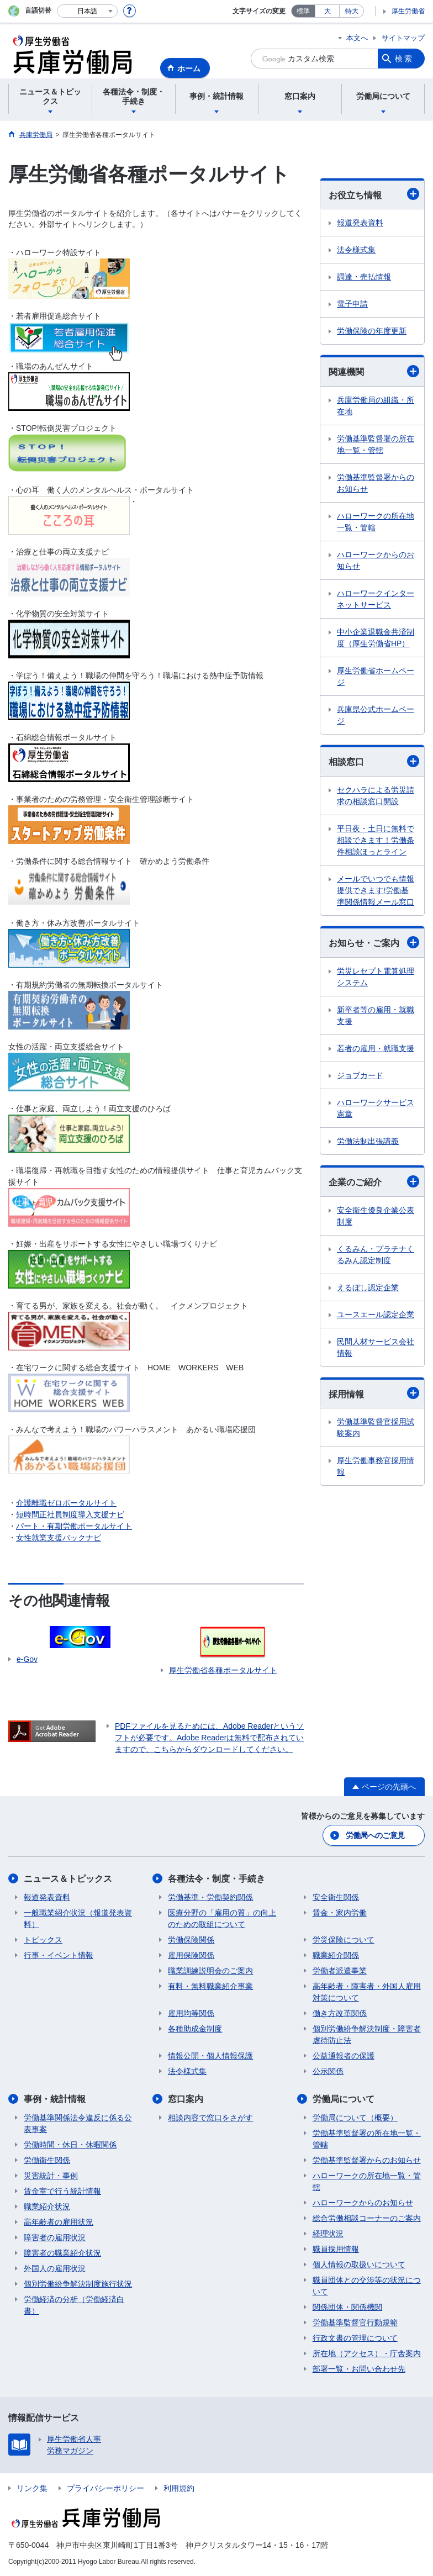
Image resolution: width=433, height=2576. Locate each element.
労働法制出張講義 (368, 1141)
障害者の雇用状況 (55, 2237)
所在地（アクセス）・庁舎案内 (367, 2353)
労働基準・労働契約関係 (210, 1897)
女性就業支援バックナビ (58, 1537)
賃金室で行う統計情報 (62, 2191)
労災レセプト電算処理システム (375, 977)
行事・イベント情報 (58, 1955)
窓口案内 (185, 2099)
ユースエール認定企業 (375, 1314)
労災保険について (343, 1939)
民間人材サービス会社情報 (375, 1347)
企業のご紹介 (374, 1181)
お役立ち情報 (374, 194)
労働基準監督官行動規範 (355, 2322)
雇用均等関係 (191, 2013)
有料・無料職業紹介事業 (210, 1986)
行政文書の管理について (355, 2338)
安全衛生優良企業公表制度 (375, 1216)
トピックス (43, 1939)
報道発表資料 (360, 222)
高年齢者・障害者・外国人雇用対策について (367, 1992)
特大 (351, 11)
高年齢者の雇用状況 (58, 2222)
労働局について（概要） (355, 2117)
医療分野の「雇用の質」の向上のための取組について (222, 1918)
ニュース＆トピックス (68, 1878)
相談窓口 (374, 761)
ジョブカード (360, 1075)
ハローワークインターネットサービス (375, 599)
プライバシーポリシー (105, 2488)
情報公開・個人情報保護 (210, 2055)
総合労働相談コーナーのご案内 (367, 2218)
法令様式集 (356, 249)
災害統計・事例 (51, 2175)
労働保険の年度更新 (371, 330)
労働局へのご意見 (375, 1835)
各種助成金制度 (195, 2028)
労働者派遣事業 (340, 1970)
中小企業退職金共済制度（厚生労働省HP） (375, 637)
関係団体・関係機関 (347, 2307)
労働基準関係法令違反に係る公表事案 (78, 2123)
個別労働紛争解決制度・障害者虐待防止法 (367, 2034)
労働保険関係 (191, 1939)
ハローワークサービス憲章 (375, 1108)
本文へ (357, 37)
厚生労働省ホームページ (375, 676)
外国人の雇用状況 (55, 2268)
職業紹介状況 (47, 2206)
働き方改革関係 (340, 2013)
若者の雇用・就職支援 (375, 1048)
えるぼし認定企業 (368, 1287)
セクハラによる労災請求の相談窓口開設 (375, 795)
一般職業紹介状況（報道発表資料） (78, 1918)
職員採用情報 (336, 2249)
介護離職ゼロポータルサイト (66, 1502)
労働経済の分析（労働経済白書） (74, 2305)
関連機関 (374, 371)
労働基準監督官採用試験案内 (375, 1427)
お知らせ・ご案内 (374, 942)
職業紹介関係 (336, 1955)
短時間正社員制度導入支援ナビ (70, 1514)
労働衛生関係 (47, 2160)
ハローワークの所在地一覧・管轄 (375, 521)
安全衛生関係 (336, 1897)
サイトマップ (403, 37)
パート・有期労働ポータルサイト (74, 1526)
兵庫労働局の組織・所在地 (375, 405)
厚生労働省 (408, 11)
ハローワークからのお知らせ (375, 560)
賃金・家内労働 (340, 1912)
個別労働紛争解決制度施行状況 (78, 2283)
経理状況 (328, 2233)
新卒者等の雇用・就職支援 (375, 1015)
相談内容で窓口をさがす (210, 2117)
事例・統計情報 (55, 2099)
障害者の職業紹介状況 (62, 2252)
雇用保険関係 (191, 1955)
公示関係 (328, 2071)
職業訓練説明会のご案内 (210, 1970)
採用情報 (374, 1393)
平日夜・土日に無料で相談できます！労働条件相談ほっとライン (375, 840)
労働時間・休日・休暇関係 (70, 2144)
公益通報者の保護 (343, 2055)
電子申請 (352, 303)
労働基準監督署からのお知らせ (375, 483)
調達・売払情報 (364, 276)
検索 (404, 58)
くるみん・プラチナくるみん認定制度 (375, 1254)
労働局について (343, 2099)
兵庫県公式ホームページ (375, 715)
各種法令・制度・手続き (216, 1878)
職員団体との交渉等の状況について (367, 2286)
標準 (303, 11)
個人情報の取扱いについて (359, 2264)
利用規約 (178, 2488)
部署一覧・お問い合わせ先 (359, 2368)
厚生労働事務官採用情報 (375, 1466)
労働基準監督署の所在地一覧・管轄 (375, 444)
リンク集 (32, 2488)
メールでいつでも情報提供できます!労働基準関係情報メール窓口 (375, 890)
